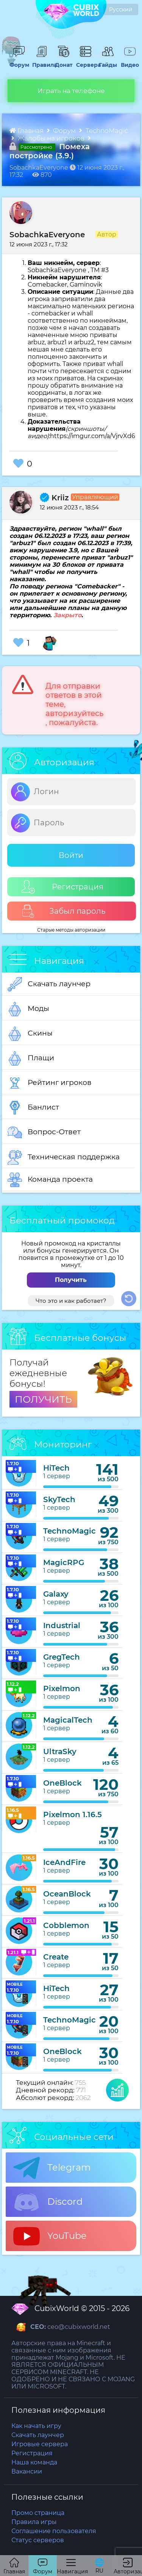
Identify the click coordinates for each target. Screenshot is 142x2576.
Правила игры (34, 2522)
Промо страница (37, 2512)
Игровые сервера (39, 2444)
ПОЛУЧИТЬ (43, 1399)
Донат (62, 61)
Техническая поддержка (64, 1157)
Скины (30, 1033)
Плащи (31, 1058)
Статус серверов (37, 2540)
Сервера (85, 61)
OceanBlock (67, 1893)
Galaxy (56, 1594)
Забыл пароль (63, 911)
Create (56, 1956)
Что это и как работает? (71, 1300)
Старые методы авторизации (71, 930)
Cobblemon (66, 1925)
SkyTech (59, 1499)
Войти (71, 855)
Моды (28, 1009)
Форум (18, 61)
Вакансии (26, 2471)
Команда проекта (50, 1180)
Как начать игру (36, 2425)
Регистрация (62, 887)
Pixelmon (61, 1688)
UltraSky (59, 1751)
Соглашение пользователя (53, 2531)
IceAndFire (64, 1862)
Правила (41, 61)
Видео (129, 61)
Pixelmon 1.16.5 (72, 1814)
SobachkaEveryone (47, 234)
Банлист (33, 1107)
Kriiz (54, 497)
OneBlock (62, 1783)
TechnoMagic (107, 130)
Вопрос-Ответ (44, 1132)
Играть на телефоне (71, 91)
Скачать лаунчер (49, 984)
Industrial (61, 1625)
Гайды (107, 61)
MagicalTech (67, 1720)
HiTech (56, 1467)
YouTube (50, 2236)
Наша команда (34, 2462)
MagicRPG (63, 1562)
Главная (27, 130)
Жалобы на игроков (52, 138)
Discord (48, 2202)
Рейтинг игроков (50, 1083)
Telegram (52, 2168)
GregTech (61, 1657)
